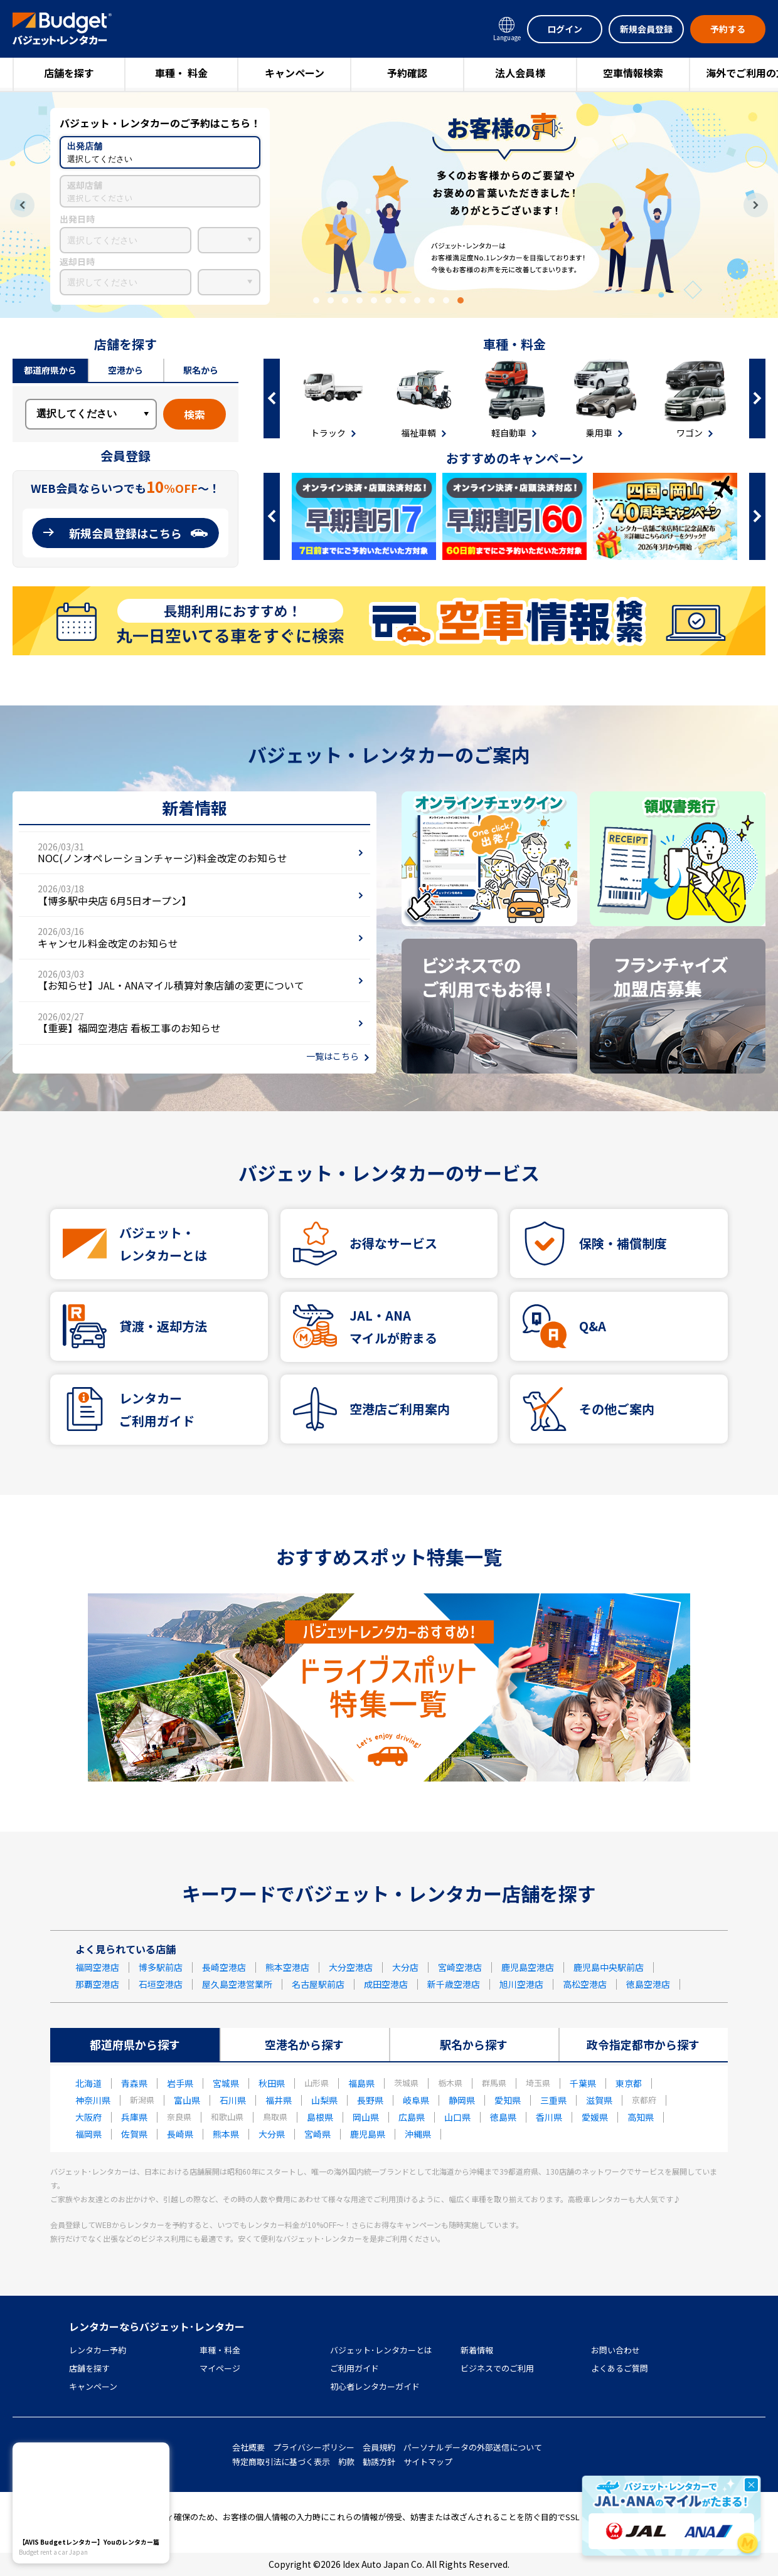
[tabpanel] (389, 205)
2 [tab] (331, 300)
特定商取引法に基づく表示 (281, 2462)
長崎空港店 (224, 1967)
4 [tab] (359, 300)
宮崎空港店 (460, 1967)
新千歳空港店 (453, 1984)
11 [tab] (460, 300)
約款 (346, 2462)
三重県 (553, 2100)
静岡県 (462, 2100)
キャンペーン (294, 72)
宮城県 (226, 2083)
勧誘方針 (379, 2462)
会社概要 (248, 2447)
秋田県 (271, 2083)
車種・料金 (220, 2350)
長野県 (370, 2100)
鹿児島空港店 (527, 1967)
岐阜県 (416, 2100)
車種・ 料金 (181, 72)
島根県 (320, 2117)
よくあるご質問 (619, 2368)
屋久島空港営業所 (237, 1984)
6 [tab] (388, 300)
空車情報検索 (633, 72)
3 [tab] (345, 300)
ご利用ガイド (354, 2368)
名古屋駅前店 (318, 1984)
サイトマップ (427, 2462)
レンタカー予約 (97, 2350)
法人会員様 (520, 72)
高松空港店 (585, 1984)
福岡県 (88, 2134)
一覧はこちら (332, 1056)
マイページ (220, 2368)
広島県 (411, 2117)
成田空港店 (386, 1984)
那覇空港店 (97, 1984)
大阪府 (88, 2117)
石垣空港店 (161, 1984)
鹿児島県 (367, 2134)
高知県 (640, 2117)
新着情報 (477, 2350)
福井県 (278, 2100)
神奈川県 (92, 2100)
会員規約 (379, 2447)
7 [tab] (403, 300)
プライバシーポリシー (313, 2447)
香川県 (549, 2117)
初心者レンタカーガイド (375, 2386)
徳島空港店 (648, 1984)
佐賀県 (134, 2134)
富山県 (187, 2100)
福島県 (361, 2083)
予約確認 (407, 72)
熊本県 (226, 2134)
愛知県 (507, 2100)
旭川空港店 (521, 1984)
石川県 (233, 2100)
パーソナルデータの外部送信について (472, 2447)
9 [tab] (432, 300)
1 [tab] (316, 300)
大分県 (271, 2134)
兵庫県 (134, 2117)
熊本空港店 (287, 1967)
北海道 (88, 2083)
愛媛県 (595, 2117)
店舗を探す (69, 72)
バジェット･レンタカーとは (381, 2350)
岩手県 (180, 2083)
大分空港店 (351, 1967)
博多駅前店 (161, 1967)
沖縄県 (418, 2134)
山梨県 (324, 2100)
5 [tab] (374, 300)
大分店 (405, 1967)
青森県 (134, 2083)
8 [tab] (417, 300)
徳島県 (503, 2117)
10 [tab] (446, 300)
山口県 (457, 2117)
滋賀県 (599, 2100)
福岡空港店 (97, 1967)
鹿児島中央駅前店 (608, 1967)
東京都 (628, 2083)
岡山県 (366, 2117)
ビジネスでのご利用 (497, 2368)
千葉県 (583, 2083)
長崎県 (180, 2134)
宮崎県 (317, 2134)
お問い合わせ (615, 2350)
